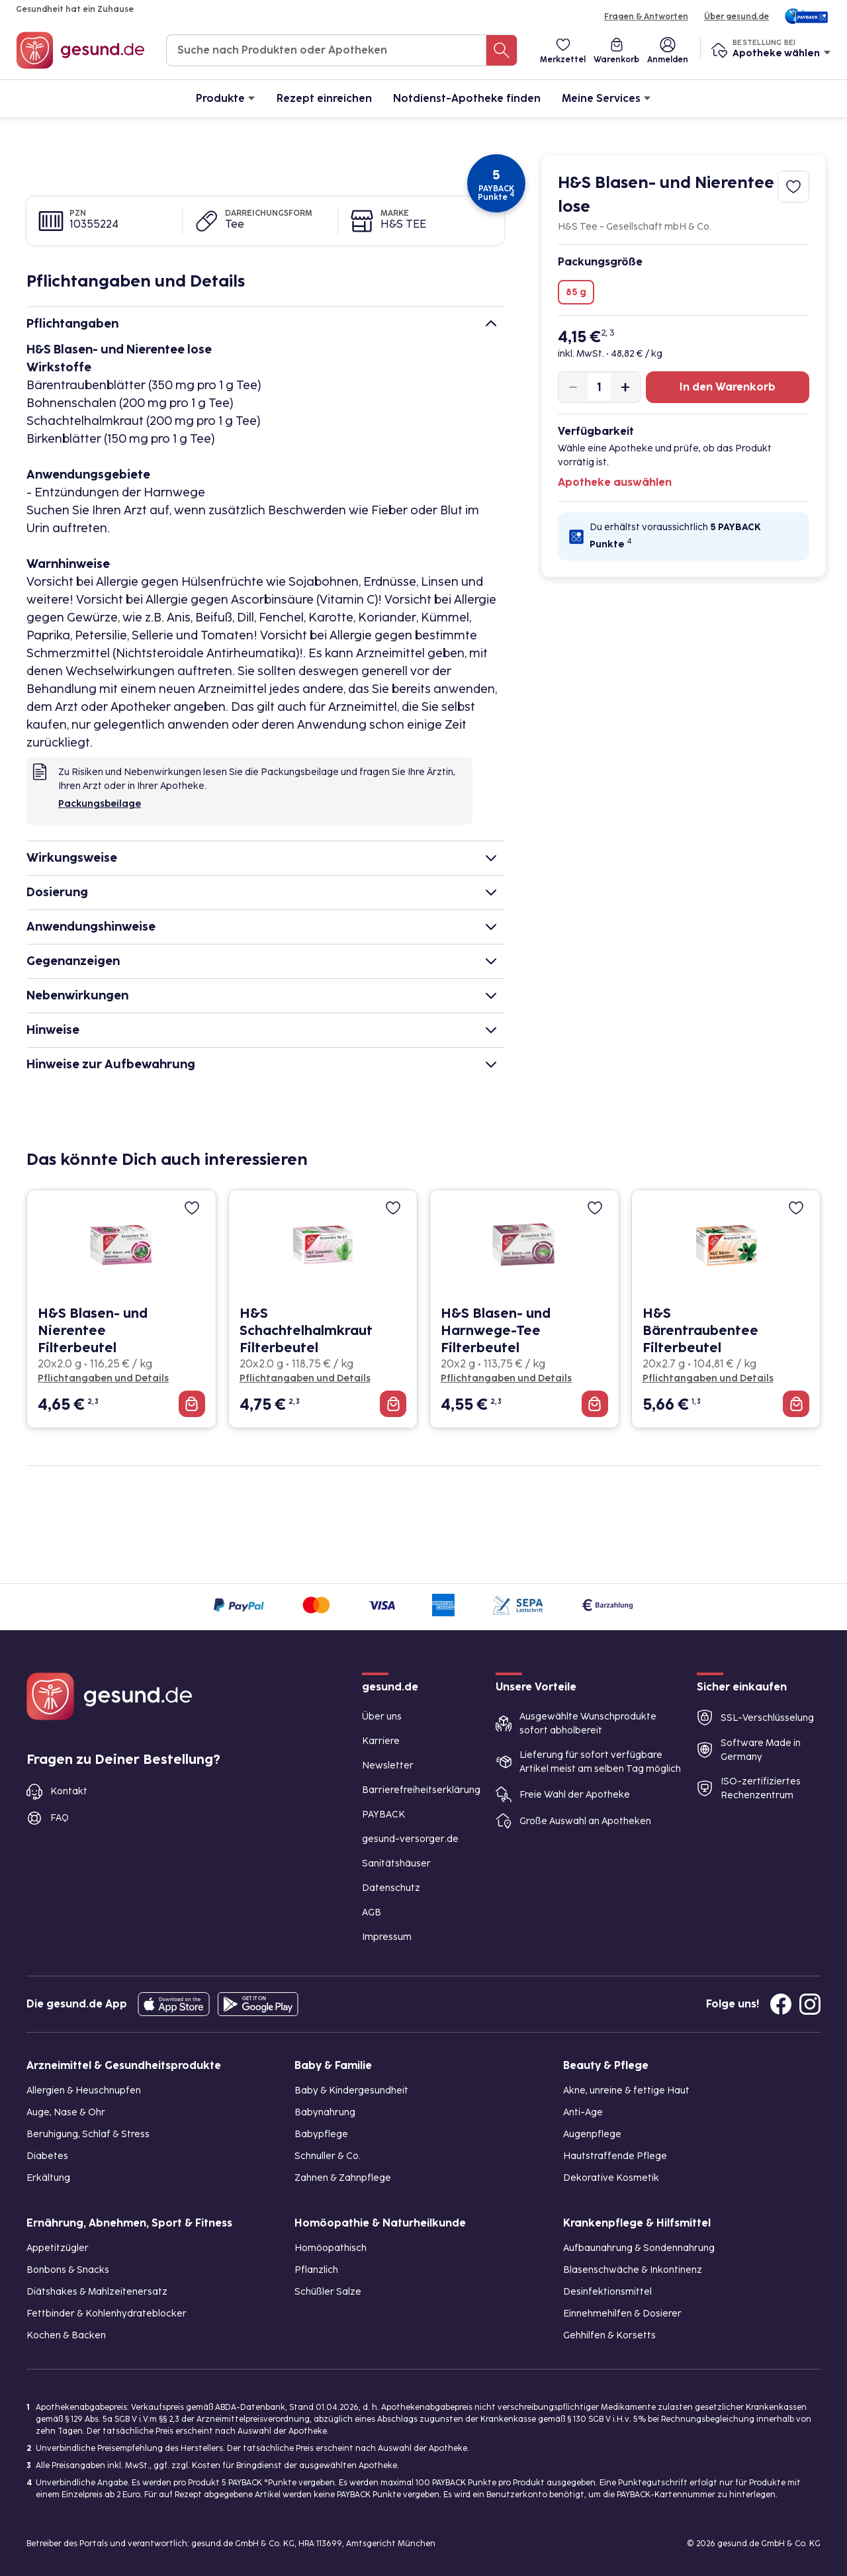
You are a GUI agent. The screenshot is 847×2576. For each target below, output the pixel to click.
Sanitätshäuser (396, 1863)
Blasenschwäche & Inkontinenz (632, 2270)
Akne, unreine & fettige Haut (626, 2090)
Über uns (382, 1716)
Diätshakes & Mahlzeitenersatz (96, 2291)
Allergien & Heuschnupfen (83, 2090)
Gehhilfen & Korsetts (609, 2335)
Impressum (387, 1937)
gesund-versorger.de (410, 1839)
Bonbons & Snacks (67, 2270)
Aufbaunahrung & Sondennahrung (639, 2248)
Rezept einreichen (324, 98)
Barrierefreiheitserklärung (421, 1790)
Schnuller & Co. (327, 2156)
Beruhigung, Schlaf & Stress (88, 2134)
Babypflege (321, 2134)
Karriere (381, 1741)
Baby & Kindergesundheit (351, 2090)
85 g (576, 292)
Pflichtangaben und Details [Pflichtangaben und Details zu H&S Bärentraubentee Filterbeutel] (708, 1378)
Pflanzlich (316, 2270)
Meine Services (606, 98)
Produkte (225, 98)
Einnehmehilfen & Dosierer (622, 2313)
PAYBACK (383, 1814)
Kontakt (68, 1791)
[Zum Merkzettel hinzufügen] (793, 187)
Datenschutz (391, 1888)
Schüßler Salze (327, 2291)
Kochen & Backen (66, 2335)
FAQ (59, 1817)
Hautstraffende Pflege (615, 2156)
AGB (371, 1912)
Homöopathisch (330, 2248)
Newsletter (388, 1765)
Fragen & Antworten (646, 16)
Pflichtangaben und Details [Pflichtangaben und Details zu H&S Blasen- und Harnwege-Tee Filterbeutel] (506, 1378)
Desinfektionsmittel (607, 2291)
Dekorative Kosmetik (611, 2178)
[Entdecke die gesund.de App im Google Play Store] (258, 2004)
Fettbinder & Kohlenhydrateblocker (106, 2313)
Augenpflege (592, 2134)
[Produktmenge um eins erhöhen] (625, 387)
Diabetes (47, 2156)
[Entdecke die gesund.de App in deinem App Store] (174, 2004)
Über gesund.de (736, 16)
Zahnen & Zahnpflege (342, 2178)
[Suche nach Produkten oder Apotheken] (501, 50)
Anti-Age (583, 2112)
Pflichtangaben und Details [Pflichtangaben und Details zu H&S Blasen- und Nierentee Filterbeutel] (103, 1378)
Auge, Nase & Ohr (65, 2112)
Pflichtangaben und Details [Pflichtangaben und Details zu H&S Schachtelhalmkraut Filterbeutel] (305, 1378)
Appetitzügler (57, 2248)
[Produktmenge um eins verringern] (573, 387)
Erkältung (48, 2178)
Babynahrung (324, 2112)
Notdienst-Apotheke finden (467, 98)
